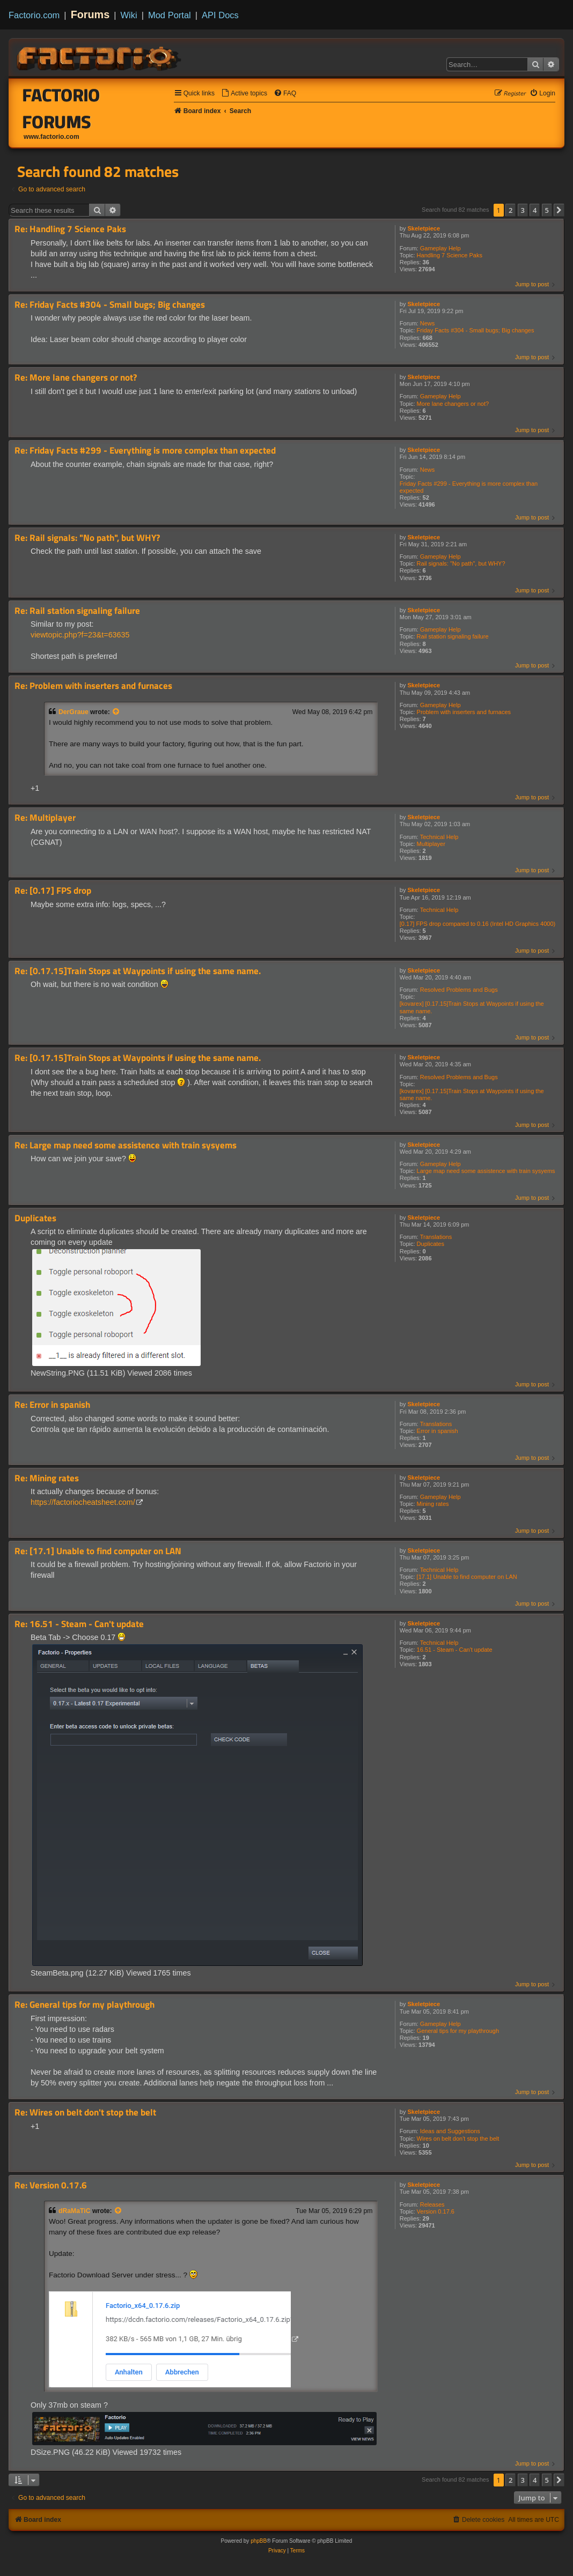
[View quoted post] (116, 712)
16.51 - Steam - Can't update (455, 1649)
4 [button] (535, 210)
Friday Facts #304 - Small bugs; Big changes (475, 330)
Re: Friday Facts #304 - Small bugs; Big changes (109, 304)
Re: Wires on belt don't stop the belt (85, 2112)
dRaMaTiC (74, 2211)
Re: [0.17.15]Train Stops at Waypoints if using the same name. (137, 971)
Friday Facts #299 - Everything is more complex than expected (469, 487)
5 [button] (547, 210)
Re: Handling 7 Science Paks (70, 229)
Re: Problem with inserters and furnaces (93, 686)
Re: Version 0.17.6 (50, 2185)
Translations (436, 1237)
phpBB (259, 2541)
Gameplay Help (440, 248)
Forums (90, 14)
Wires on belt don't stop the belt (458, 2138)
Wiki (129, 15)
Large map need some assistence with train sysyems (486, 1171)
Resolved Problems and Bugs (459, 989)
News (427, 323)
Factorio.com (34, 15)
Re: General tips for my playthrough (84, 2004)
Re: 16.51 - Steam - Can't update (79, 1624)
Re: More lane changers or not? (75, 377)
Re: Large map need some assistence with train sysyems (125, 1145)
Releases (432, 2204)
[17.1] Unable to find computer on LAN (467, 1576)
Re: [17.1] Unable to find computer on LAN (97, 1551)
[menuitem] (244, 93)
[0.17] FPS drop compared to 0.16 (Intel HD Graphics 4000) (477, 923)
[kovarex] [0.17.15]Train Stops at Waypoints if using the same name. (472, 1007)
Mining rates (433, 1504)
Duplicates (430, 1244)
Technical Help (439, 837)
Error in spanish (437, 1431)
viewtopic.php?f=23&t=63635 (80, 634)
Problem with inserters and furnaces (464, 712)
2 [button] (510, 210)
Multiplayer (431, 844)
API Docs (220, 15)
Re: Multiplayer (45, 817)
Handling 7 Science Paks (449, 255)
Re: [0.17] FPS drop (52, 890)
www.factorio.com (51, 136)
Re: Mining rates (46, 1478)
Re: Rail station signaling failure (77, 611)
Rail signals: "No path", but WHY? (461, 563)
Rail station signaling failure (453, 636)
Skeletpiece (424, 228)
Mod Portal (169, 15)
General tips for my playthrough (458, 2031)
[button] (559, 210)
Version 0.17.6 (435, 2211)
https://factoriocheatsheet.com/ (83, 1502)
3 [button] (523, 210)
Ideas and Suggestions (450, 2131)
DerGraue (73, 712)
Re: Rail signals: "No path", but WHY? (87, 538)
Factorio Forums (61, 108)
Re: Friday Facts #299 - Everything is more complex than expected (145, 450)
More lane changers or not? (453, 403)
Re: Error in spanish (52, 1405)
